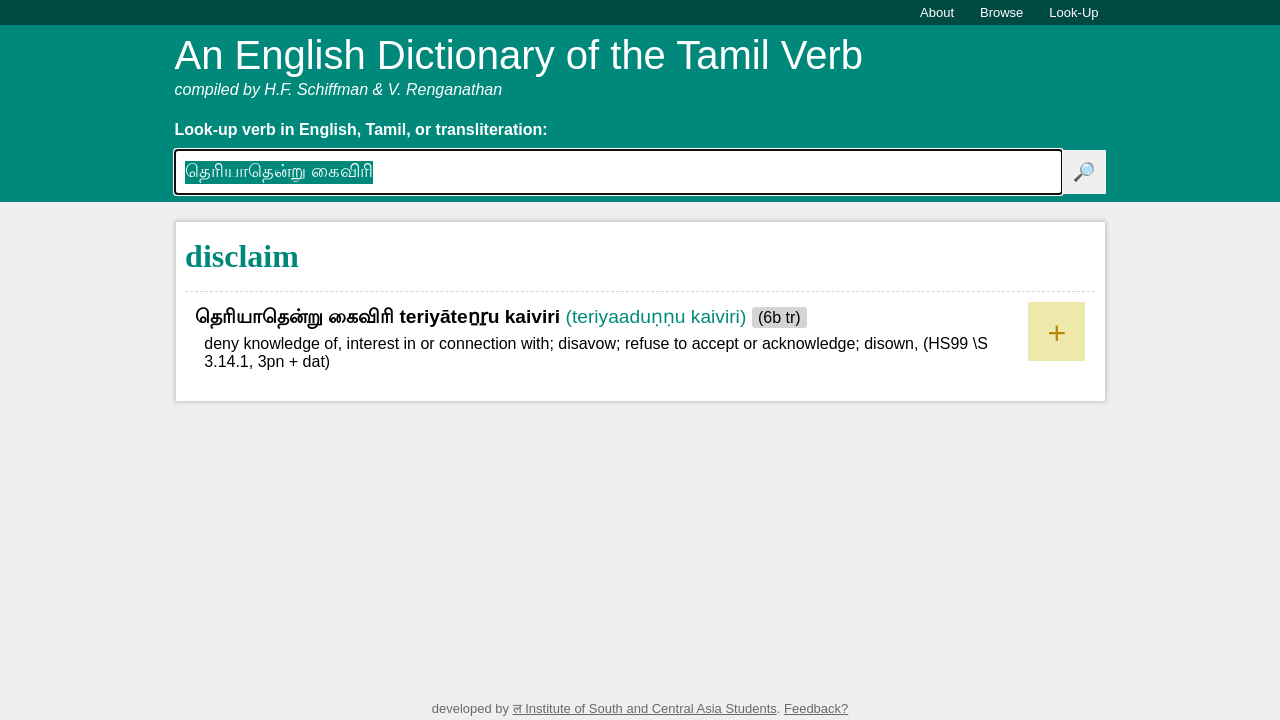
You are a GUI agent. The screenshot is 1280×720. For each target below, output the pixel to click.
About (937, 12)
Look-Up (1073, 12)
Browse (1001, 12)
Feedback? (816, 708)
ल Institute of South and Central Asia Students (645, 708)
